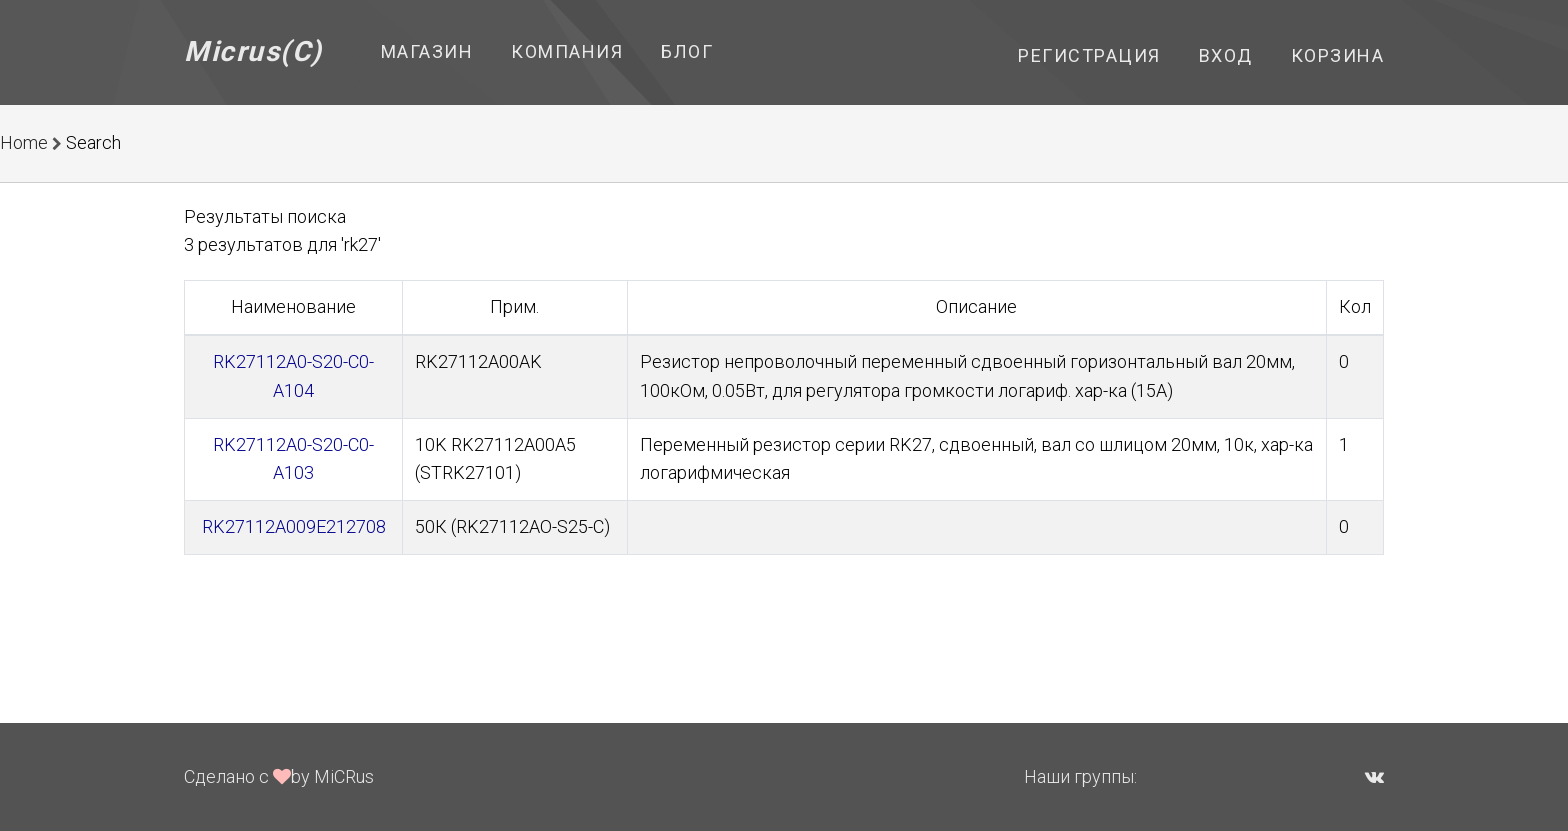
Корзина (1338, 55)
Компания (567, 51)
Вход (1226, 55)
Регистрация (1089, 55)
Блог (687, 51)
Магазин (427, 51)
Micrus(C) (253, 51)
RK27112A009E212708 (294, 526)
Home (24, 142)
